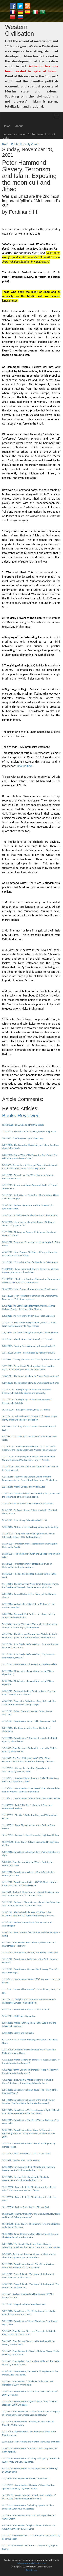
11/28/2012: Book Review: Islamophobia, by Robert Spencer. (31, 1798)
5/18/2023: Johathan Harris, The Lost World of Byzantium (29, 1215)
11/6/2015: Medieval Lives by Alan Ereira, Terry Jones (28, 1503)
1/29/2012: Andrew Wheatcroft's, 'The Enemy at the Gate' (30, 1952)
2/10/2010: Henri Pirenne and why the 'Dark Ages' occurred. (31, 2441)
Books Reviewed (21, 1115)
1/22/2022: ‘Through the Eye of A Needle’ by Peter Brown (30, 1262)
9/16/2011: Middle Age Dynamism (19, 2016)
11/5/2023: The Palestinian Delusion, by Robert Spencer (29, 1131)
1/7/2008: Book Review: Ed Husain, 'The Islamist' (25, 2478)
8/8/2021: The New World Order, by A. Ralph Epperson (28, 1315)
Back (5, 144)
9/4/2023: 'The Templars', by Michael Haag (23, 1138)
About (19, 126)
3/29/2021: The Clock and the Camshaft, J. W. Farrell (27, 1339)
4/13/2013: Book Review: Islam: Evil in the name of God (29, 1721)
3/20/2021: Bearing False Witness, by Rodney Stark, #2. (28, 1346)
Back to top (31, 2570)
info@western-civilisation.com (31, 2563)
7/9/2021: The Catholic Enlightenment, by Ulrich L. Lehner (30, 1332)
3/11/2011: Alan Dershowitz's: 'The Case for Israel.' (26, 2153)
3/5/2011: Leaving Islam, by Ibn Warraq (21, 2160)
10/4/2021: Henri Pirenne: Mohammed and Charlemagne (29, 1289)
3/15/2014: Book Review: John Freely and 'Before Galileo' (29, 1664)
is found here (24, 766)
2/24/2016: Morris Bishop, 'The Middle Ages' (23, 1486)
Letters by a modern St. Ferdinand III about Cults (29, 136)
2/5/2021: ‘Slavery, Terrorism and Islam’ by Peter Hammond (31, 1359)
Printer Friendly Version (26, 144)
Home (6, 126)
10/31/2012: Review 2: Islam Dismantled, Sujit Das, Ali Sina (30, 1835)
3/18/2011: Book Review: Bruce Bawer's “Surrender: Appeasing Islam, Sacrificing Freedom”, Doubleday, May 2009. (28, 2133)
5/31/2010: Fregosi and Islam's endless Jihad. (24, 2304)
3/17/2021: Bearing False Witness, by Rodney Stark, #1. (28, 1352)
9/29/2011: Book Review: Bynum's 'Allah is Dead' (25, 2009)
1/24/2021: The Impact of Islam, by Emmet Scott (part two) (30, 1376)
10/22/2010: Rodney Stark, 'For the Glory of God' (25, 2207)
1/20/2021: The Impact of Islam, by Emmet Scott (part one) (30, 1382)
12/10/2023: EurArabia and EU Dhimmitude (23, 1124)
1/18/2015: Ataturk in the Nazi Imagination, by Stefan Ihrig (30, 1527)
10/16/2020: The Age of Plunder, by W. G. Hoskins (26, 1409)
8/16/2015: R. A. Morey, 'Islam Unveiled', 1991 (24, 1520)
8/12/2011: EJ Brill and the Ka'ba (18, 2033)
